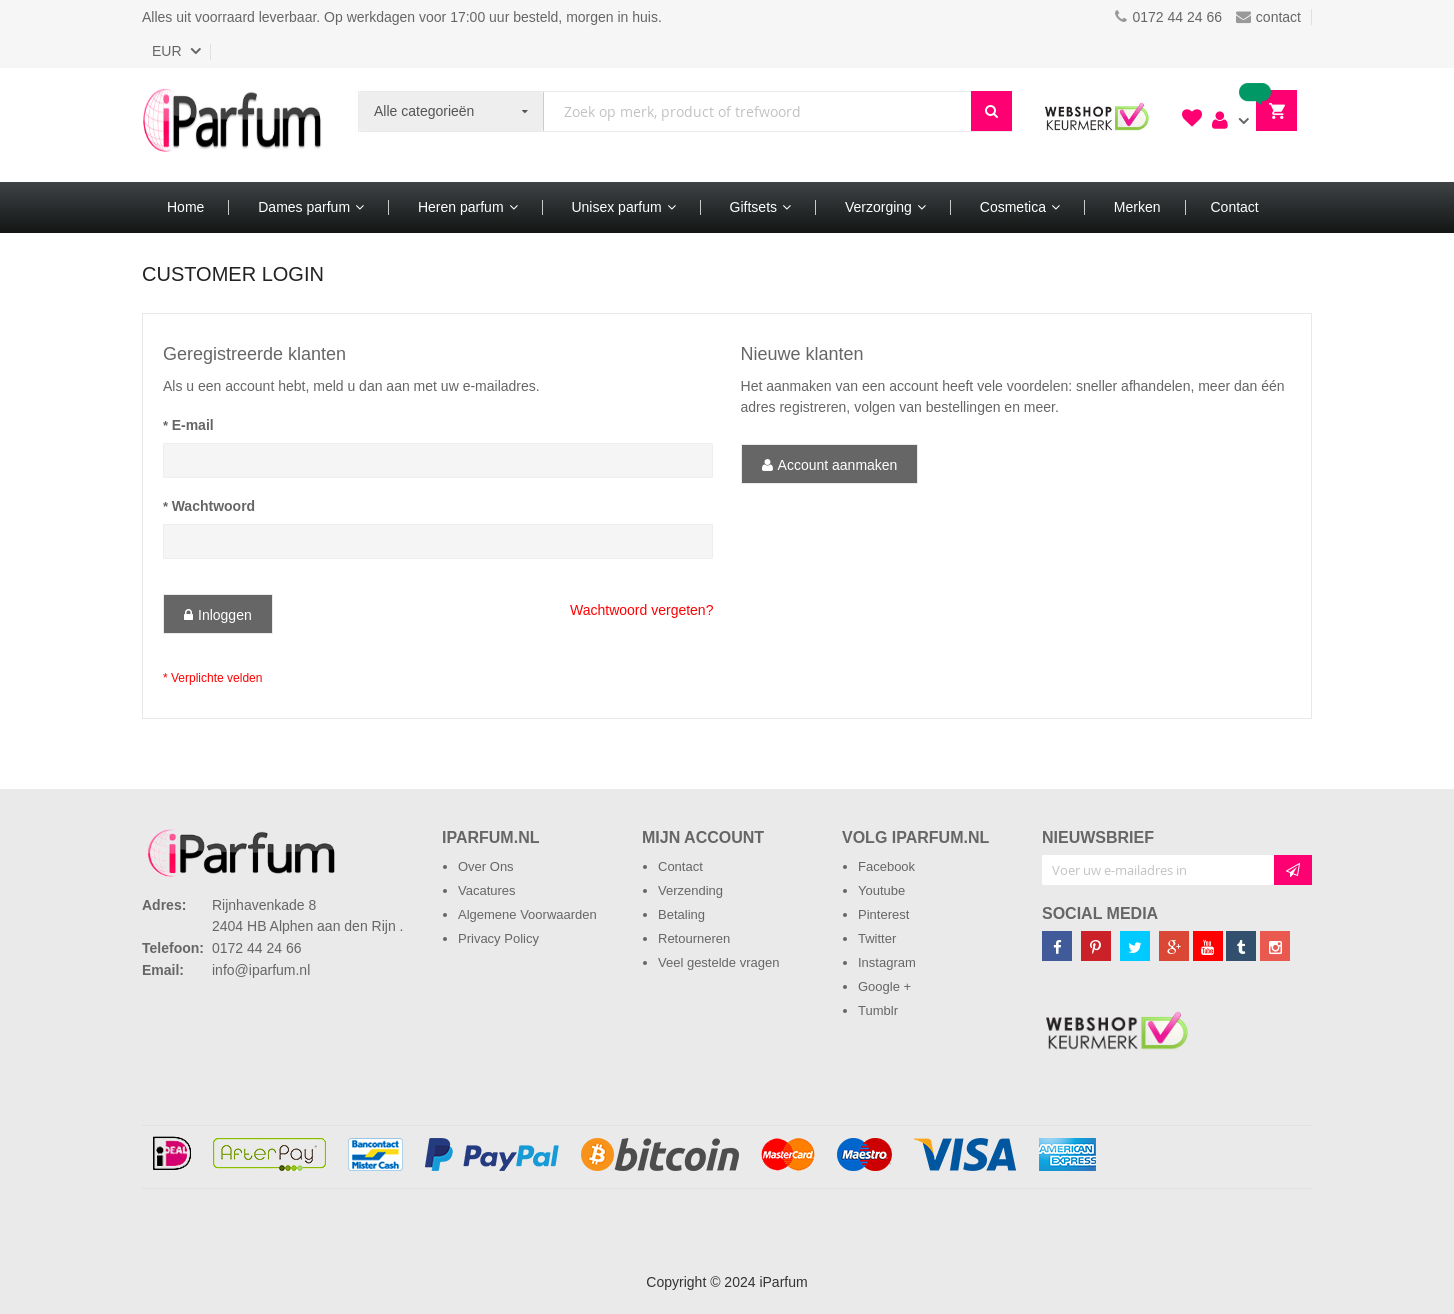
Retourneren (694, 938)
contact (1268, 17)
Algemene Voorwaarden (527, 914)
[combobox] (757, 111)
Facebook (886, 866)
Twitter (877, 938)
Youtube (881, 890)
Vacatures (487, 890)
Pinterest (883, 914)
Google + (884, 986)
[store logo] (232, 125)
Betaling (681, 914)
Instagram (887, 962)
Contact (680, 866)
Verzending (690, 890)
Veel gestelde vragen (718, 962)
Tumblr (878, 1010)
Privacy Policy (498, 938)
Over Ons (486, 866)
